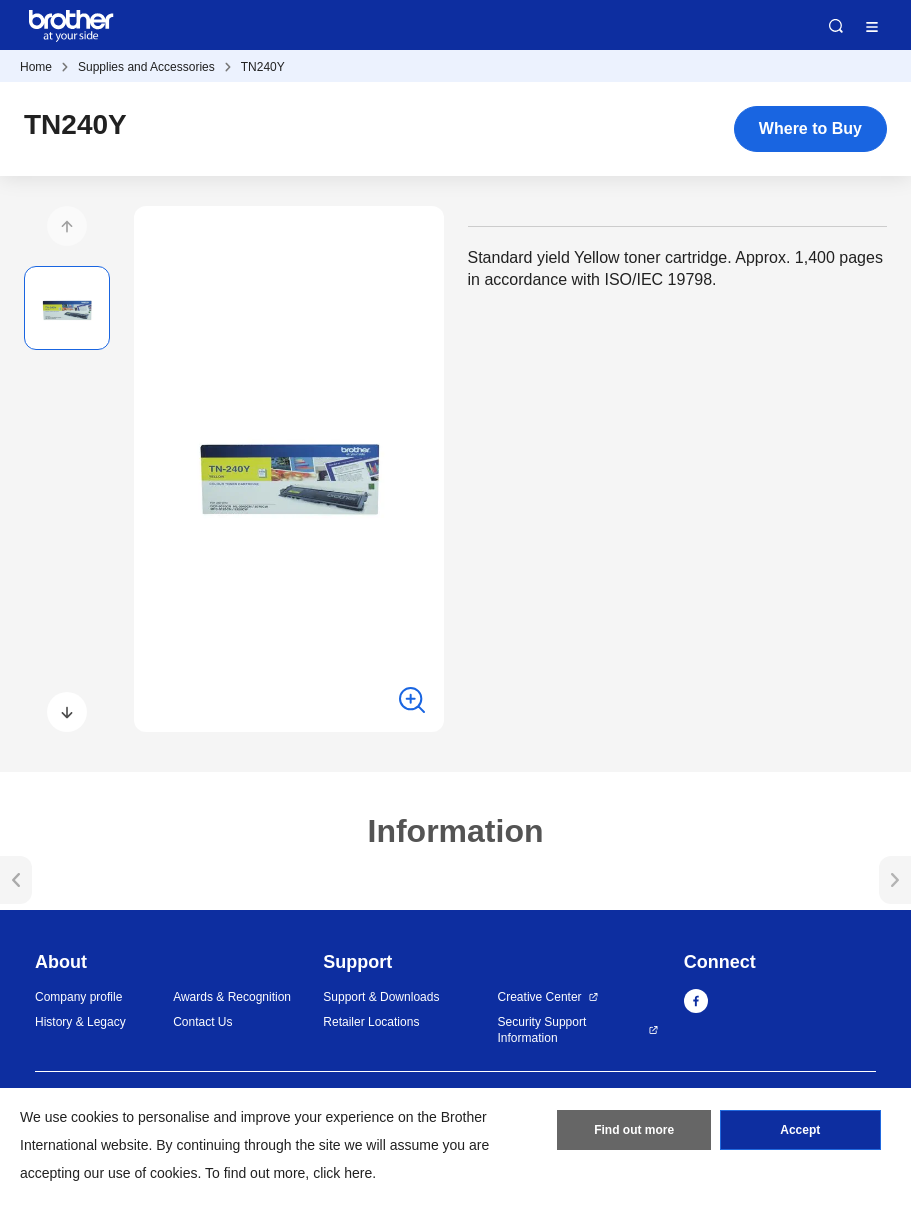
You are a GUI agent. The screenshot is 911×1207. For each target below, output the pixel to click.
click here (342, 1173)
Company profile (78, 997)
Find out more (634, 1130)
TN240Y (263, 67)
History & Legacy (80, 1022)
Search (836, 26)
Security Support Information (542, 1030)
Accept (800, 1130)
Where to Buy (810, 128)
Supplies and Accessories (146, 67)
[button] (67, 226)
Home (36, 67)
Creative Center (540, 997)
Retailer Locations (371, 1022)
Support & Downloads (381, 997)
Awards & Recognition (232, 997)
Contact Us (202, 1022)
